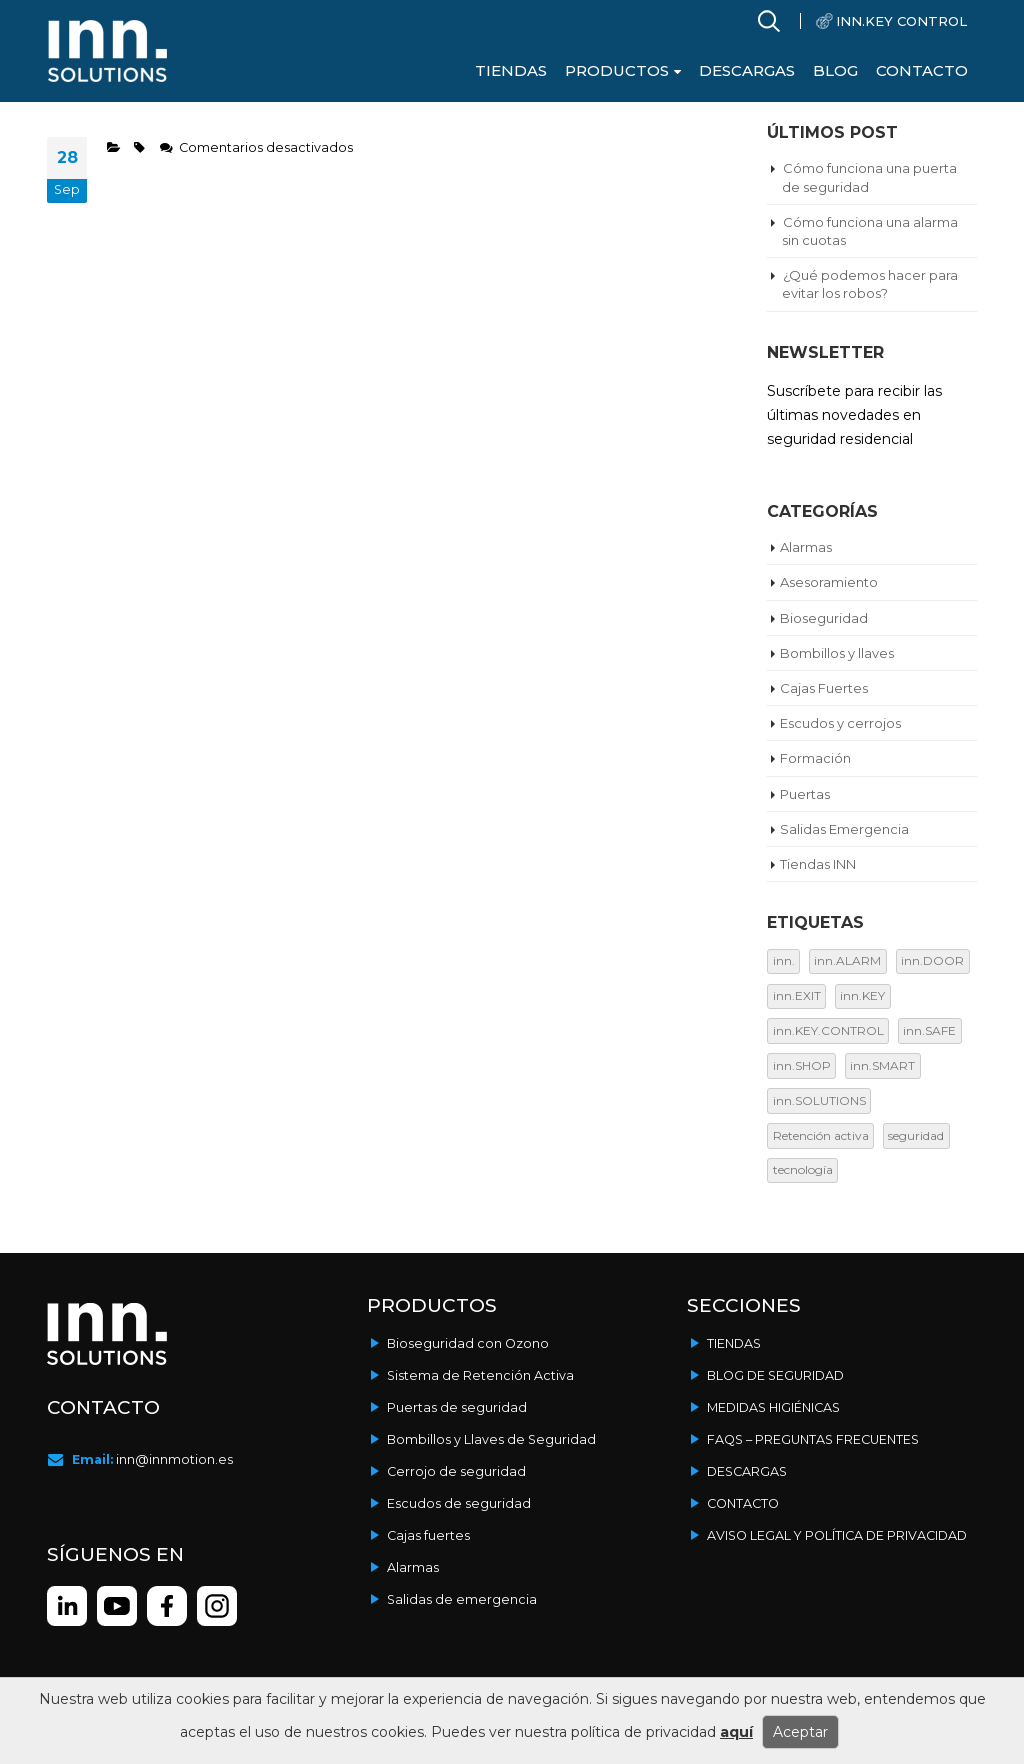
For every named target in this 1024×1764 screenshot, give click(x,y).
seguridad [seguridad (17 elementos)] (916, 1135)
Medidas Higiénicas (773, 1407)
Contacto (922, 70)
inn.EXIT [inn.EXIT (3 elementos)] (797, 995)
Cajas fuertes (428, 1535)
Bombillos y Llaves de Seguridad (491, 1439)
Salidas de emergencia (462, 1599)
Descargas (747, 70)
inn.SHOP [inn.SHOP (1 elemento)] (802, 1065)
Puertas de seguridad (457, 1407)
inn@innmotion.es (174, 1459)
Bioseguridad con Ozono (468, 1343)
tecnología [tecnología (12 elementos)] (803, 1169)
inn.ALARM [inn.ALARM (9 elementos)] (847, 960)
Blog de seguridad (775, 1375)
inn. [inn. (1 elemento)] (784, 960)
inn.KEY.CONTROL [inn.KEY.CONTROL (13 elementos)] (828, 1030)
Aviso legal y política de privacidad (837, 1535)
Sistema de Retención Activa (480, 1375)
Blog (835, 70)
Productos (617, 70)
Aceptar (800, 1732)
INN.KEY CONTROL (901, 21)
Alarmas (413, 1567)
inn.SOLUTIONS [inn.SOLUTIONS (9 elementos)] (819, 1100)
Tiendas (511, 70)
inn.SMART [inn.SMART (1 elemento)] (882, 1065)
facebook (217, 1606)
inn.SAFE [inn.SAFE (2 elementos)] (929, 1030)
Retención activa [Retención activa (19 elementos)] (821, 1135)
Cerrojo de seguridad (456, 1471)
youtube (117, 1606)
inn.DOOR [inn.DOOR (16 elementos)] (932, 960)
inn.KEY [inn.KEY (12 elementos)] (862, 995)
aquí (736, 1732)
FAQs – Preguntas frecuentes (813, 1439)
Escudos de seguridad (459, 1503)
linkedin (67, 1606)
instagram (167, 1606)
